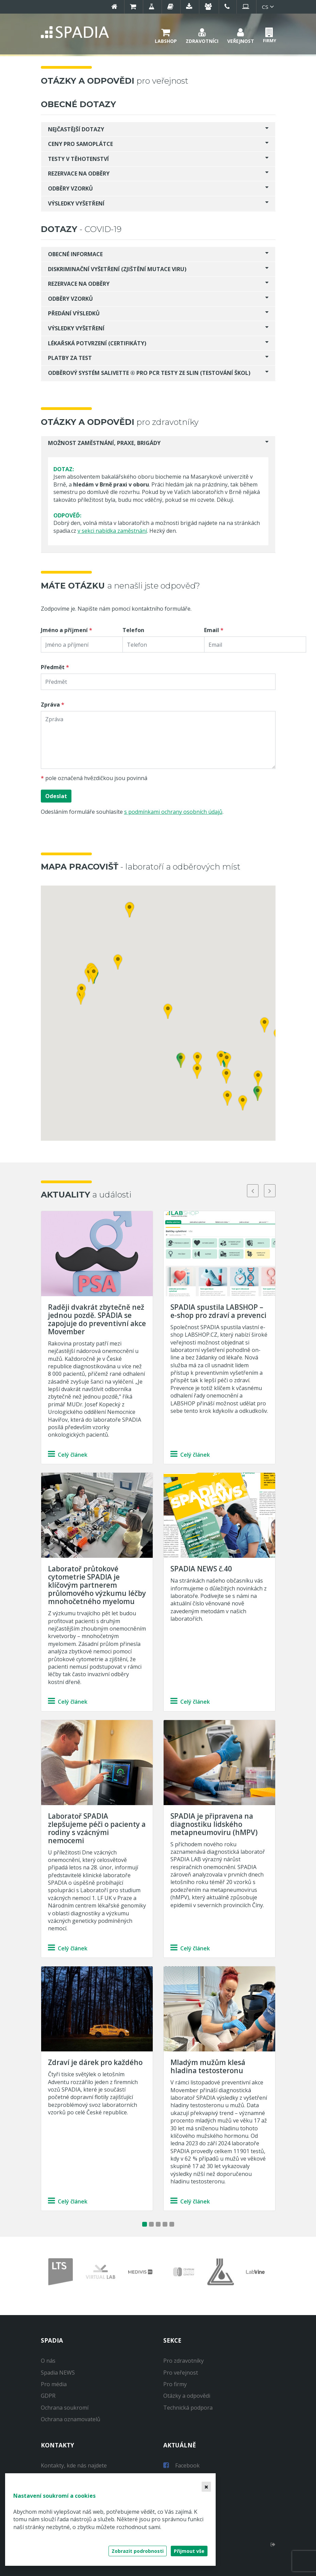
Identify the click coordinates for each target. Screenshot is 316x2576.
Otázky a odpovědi (186, 2395)
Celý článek (67, 1454)
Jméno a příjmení (64, 630)
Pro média (54, 2384)
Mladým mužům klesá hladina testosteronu (207, 2066)
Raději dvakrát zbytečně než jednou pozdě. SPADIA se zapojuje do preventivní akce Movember (97, 1319)
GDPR (48, 2395)
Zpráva (50, 704)
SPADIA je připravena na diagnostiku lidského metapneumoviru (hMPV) (213, 1824)
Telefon (133, 630)
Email (211, 630)
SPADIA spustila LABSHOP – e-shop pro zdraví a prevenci (218, 1311)
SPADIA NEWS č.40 (201, 1568)
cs (268, 7)
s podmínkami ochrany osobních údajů (173, 811)
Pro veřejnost (180, 2372)
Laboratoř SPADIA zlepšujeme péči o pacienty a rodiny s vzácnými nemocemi (97, 1828)
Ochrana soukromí (64, 2407)
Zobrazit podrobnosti (138, 2551)
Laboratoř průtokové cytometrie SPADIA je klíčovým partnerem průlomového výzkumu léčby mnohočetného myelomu (97, 1585)
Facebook (181, 2465)
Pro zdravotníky (183, 2360)
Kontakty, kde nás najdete (74, 2465)
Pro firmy (175, 2384)
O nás (48, 2360)
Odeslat (56, 796)
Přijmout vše (189, 2551)
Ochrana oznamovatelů (70, 2419)
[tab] (158, 129)
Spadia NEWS (58, 2372)
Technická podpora (188, 2407)
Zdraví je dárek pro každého (95, 2062)
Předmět (53, 667)
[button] (166, 35)
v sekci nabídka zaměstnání (112, 530)
